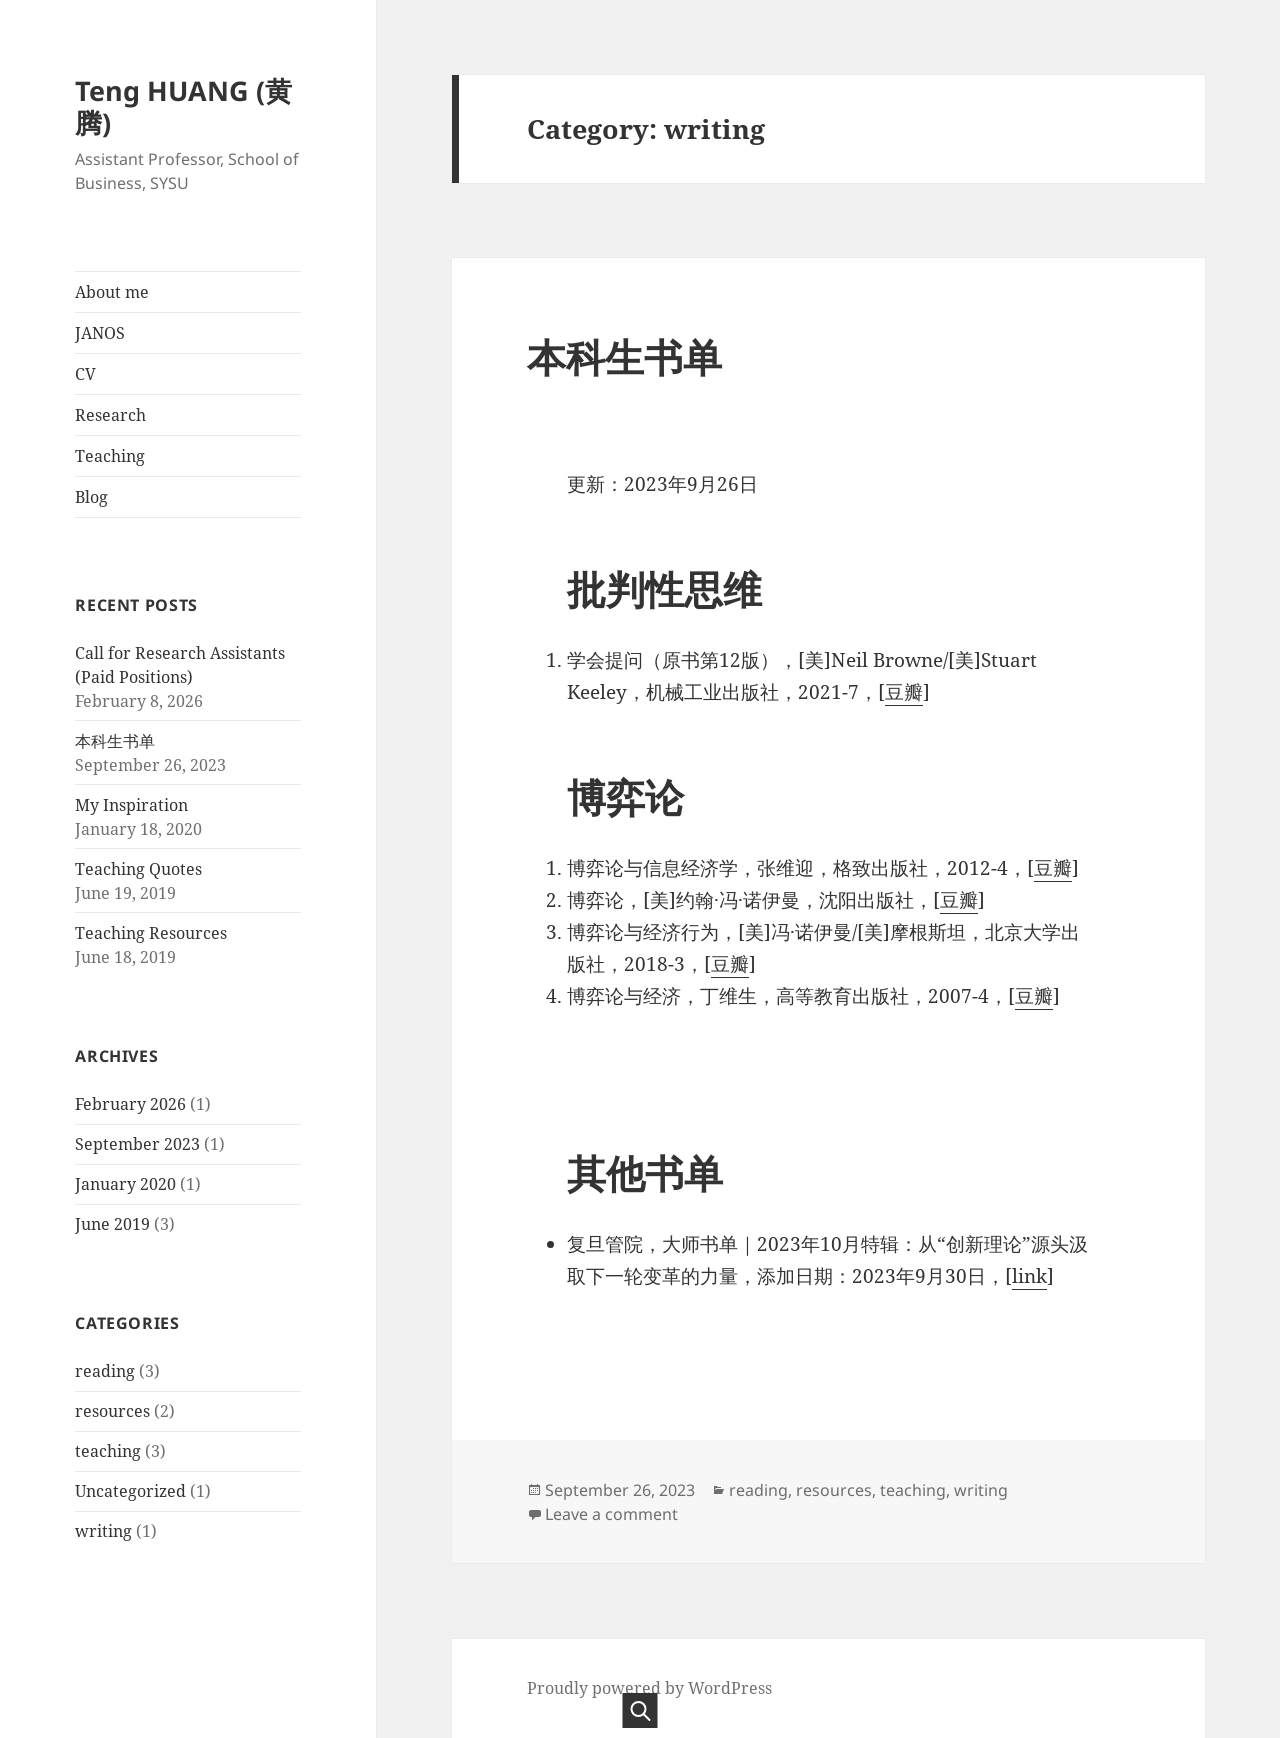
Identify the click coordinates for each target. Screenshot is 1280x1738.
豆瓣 (904, 692)
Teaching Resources (151, 933)
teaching (108, 1451)
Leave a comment (611, 1514)
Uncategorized (130, 1491)
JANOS (100, 333)
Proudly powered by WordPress (649, 1688)
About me (112, 292)
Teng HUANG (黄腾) (183, 106)
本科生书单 (115, 741)
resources (112, 1411)
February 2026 (130, 1104)
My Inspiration (131, 805)
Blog (91, 497)
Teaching (110, 456)
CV (85, 374)
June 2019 (112, 1224)
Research (110, 415)
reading (105, 1371)
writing (103, 1531)
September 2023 (137, 1144)
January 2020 (125, 1184)
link (1029, 1276)
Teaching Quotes (138, 869)
